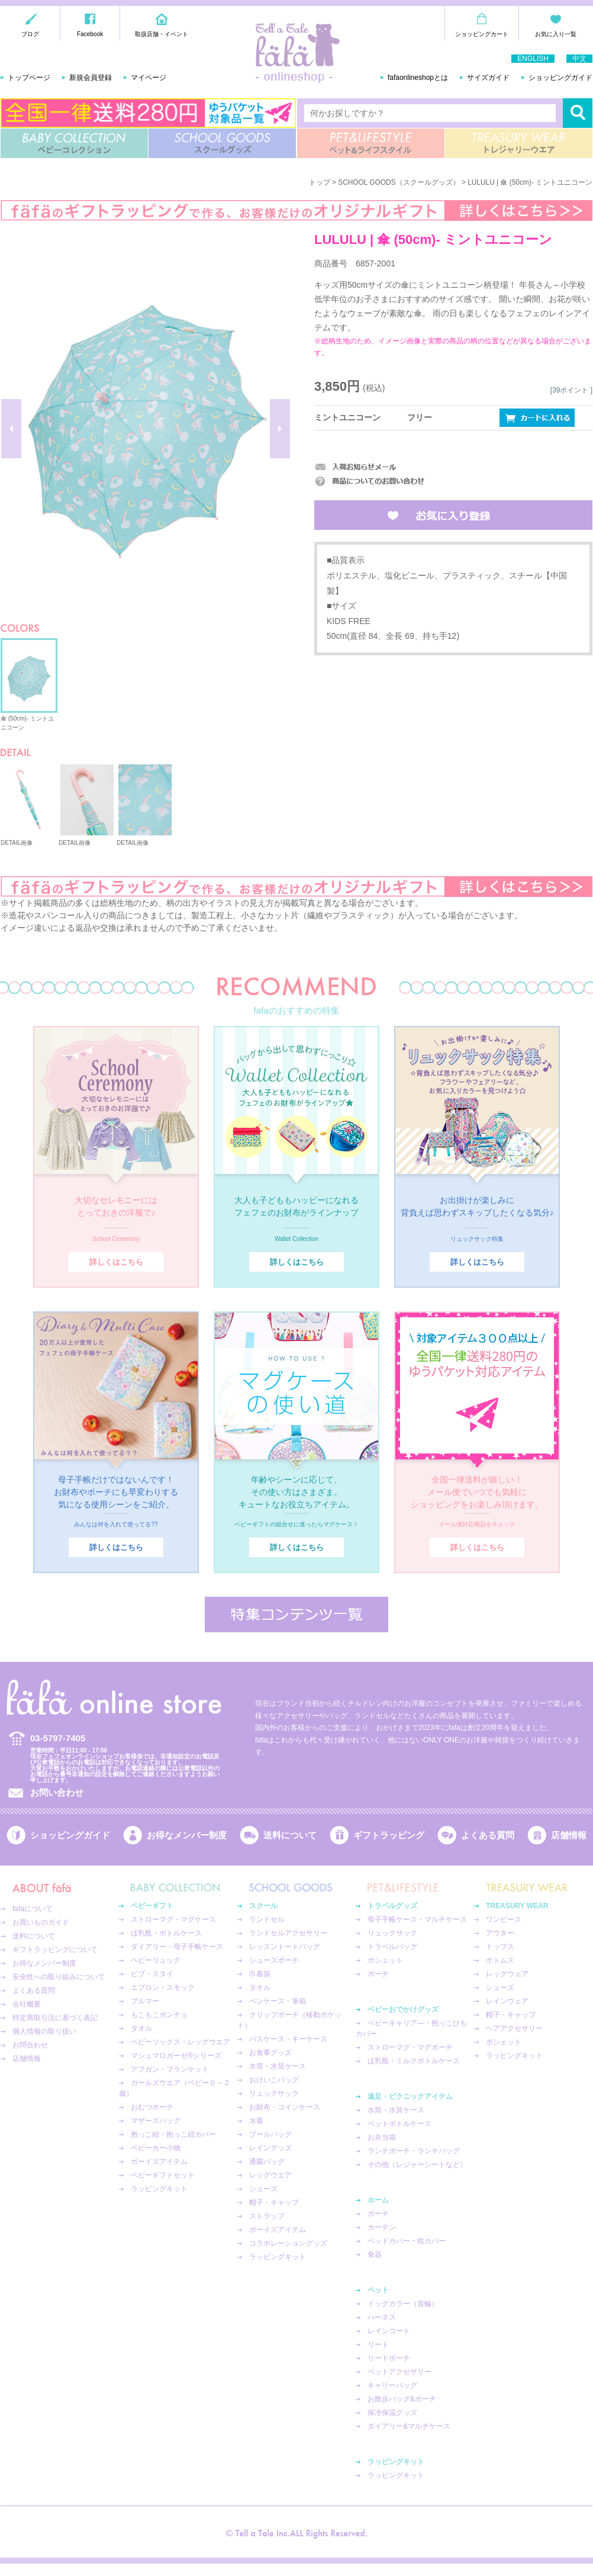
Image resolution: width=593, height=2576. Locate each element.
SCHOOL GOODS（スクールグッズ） (398, 182)
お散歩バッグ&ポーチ (402, 2399)
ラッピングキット (159, 2189)
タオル (141, 2028)
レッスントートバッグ (284, 1947)
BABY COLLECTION (74, 143)
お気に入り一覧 (555, 34)
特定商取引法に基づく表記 (55, 2018)
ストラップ (267, 2216)
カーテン (382, 2227)
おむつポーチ (152, 2107)
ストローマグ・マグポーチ (410, 2047)
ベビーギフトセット (163, 2175)
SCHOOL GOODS (222, 143)
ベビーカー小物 (156, 2148)
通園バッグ (267, 2161)
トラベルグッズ (392, 1906)
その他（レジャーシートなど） (417, 2164)
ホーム (378, 2200)
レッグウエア (270, 2175)
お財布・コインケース (284, 2107)
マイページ (148, 77)
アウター (500, 1933)
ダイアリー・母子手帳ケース (177, 1947)
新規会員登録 (90, 77)
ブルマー (145, 2001)
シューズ (263, 2189)
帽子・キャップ (274, 2202)
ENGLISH (533, 58)
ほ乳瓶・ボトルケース (166, 1933)
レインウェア (507, 2001)
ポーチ (378, 1974)
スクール (263, 1906)
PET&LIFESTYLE (370, 143)
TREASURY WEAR (518, 143)
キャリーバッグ (392, 2385)
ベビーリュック (156, 1960)
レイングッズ (270, 2148)
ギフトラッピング (388, 1835)
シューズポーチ (274, 1960)
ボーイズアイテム (159, 2161)
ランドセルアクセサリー (288, 1933)
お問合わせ (30, 2045)
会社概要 (26, 2004)
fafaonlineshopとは (418, 77)
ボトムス (500, 1960)
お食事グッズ (270, 2052)
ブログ (30, 34)
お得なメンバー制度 (187, 1835)
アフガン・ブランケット (170, 2069)
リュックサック (274, 2093)
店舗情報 (568, 1835)
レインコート (389, 2331)
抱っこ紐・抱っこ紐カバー (173, 2134)
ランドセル (267, 1919)
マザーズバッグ (156, 2121)
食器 (375, 2254)
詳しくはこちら (116, 1262)
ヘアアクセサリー (514, 2028)
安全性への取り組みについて (58, 1977)
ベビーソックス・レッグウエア (180, 2042)
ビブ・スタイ (152, 1974)
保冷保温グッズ (392, 2412)
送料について (290, 1835)
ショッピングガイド (560, 77)
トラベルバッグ (392, 1947)
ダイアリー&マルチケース (409, 2426)
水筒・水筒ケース (277, 2066)
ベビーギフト (152, 1906)
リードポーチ (389, 2358)
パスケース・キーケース (288, 2039)
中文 (579, 58)
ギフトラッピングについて (55, 1949)
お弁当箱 (382, 2137)
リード (378, 2344)
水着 (256, 2121)
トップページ (29, 77)
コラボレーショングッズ (288, 2243)
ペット (378, 2290)
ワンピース (503, 1919)
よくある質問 (487, 1835)
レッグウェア (507, 1974)
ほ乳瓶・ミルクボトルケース (414, 2061)
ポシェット (385, 1960)
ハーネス (382, 2317)
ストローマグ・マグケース (173, 1919)
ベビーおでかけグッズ (403, 2009)
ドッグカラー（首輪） (403, 2304)
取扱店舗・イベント (161, 34)
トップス (500, 1947)
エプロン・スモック (163, 1987)
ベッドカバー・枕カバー (407, 2241)
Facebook (90, 34)
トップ (319, 182)
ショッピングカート (481, 34)
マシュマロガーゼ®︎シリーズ (176, 2055)
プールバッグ (270, 2134)
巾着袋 (259, 1974)
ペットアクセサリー (399, 2372)
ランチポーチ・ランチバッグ (414, 2151)
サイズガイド (488, 77)
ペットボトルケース (399, 2124)
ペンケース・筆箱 (277, 2001)
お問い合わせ (56, 1792)
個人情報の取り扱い (44, 2031)
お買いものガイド (40, 1922)
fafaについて (32, 1909)
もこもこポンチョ (159, 2015)
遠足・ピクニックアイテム (410, 2096)
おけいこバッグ (274, 2080)
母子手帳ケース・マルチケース (417, 1919)
